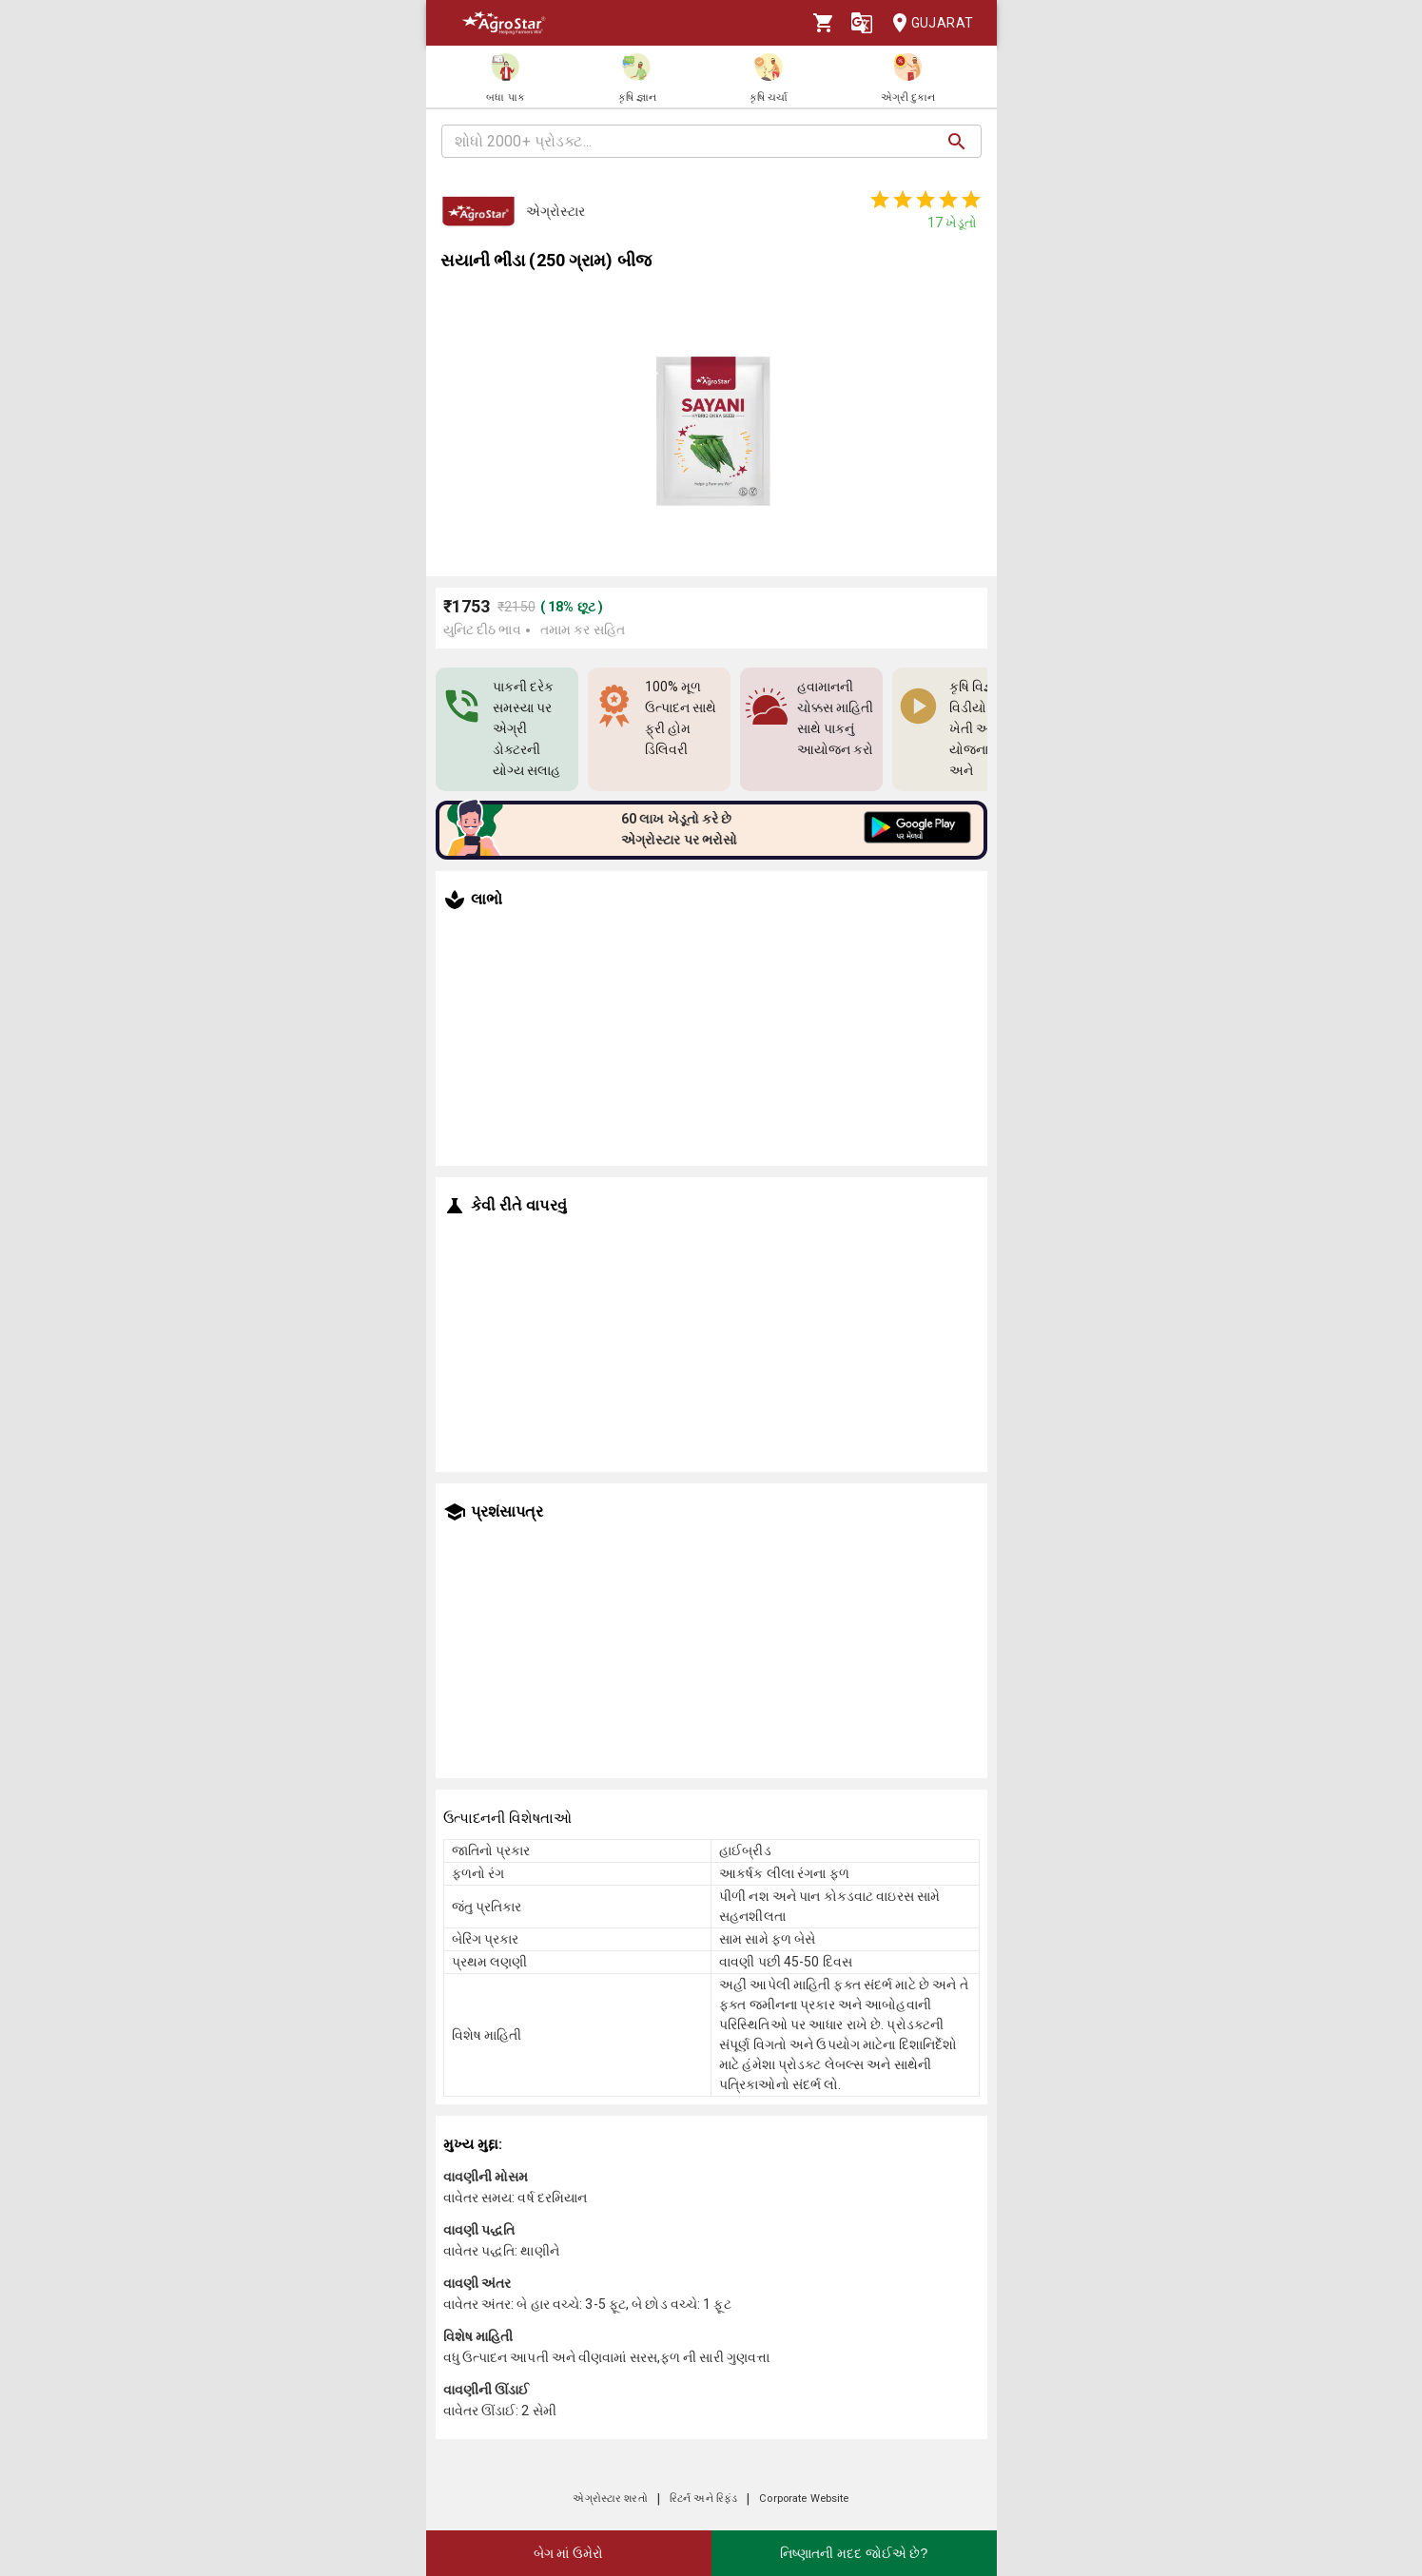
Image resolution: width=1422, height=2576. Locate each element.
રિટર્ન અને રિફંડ (703, 2498)
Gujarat (927, 23)
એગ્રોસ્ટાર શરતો (610, 2498)
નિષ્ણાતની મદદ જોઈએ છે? (853, 2553)
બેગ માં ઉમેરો (569, 2553)
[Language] (862, 23)
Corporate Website (803, 2498)
